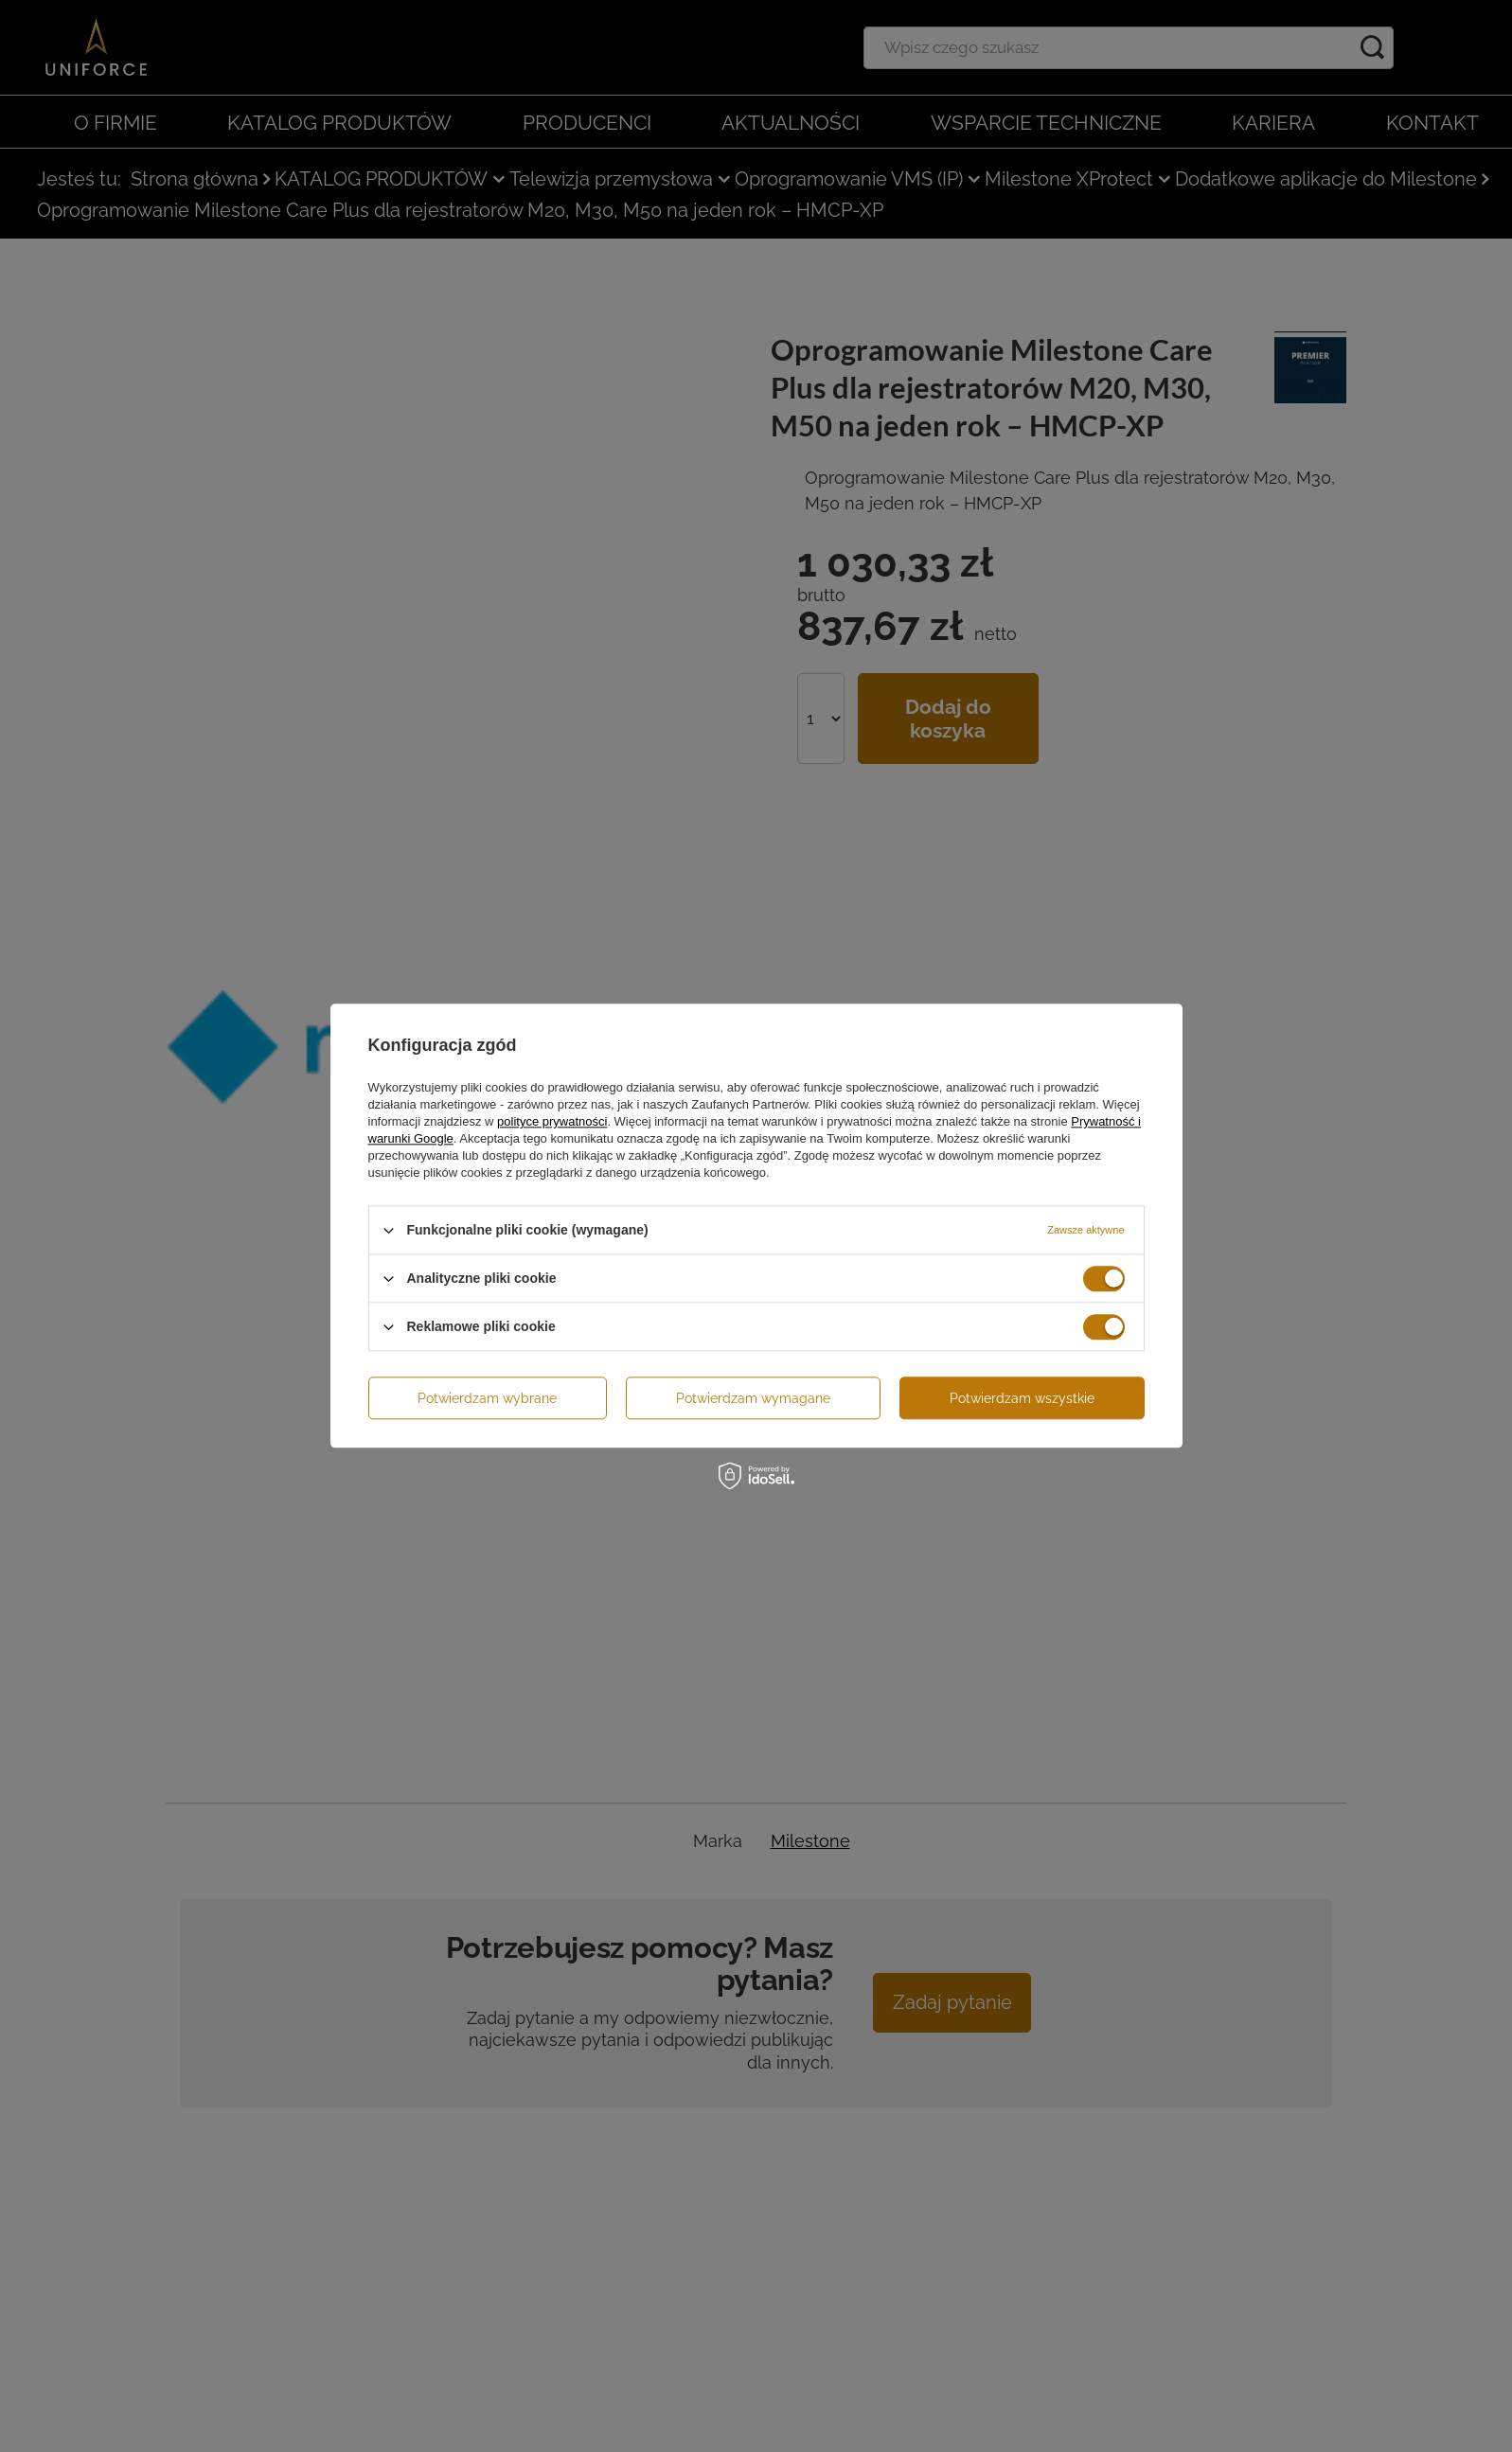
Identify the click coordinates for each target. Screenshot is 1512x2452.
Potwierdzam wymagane (753, 1398)
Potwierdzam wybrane (487, 1398)
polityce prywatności (552, 1121)
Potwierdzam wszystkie (1022, 1398)
